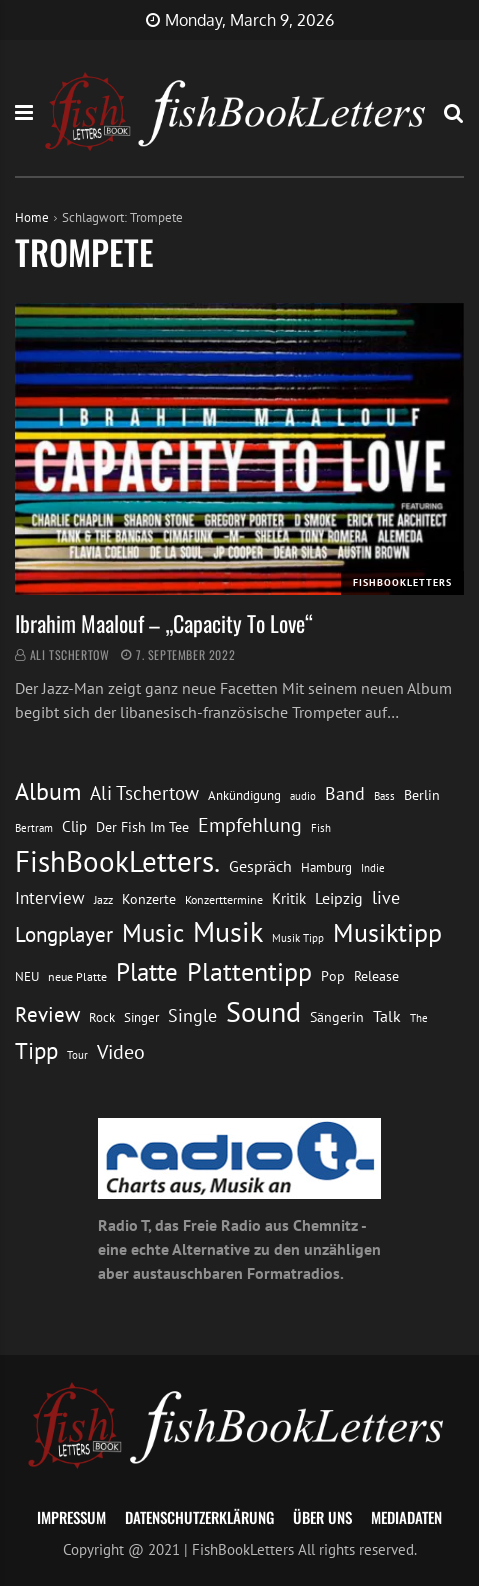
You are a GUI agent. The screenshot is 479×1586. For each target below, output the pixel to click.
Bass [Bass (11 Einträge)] (384, 795)
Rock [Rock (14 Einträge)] (102, 1017)
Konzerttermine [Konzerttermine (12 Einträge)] (224, 899)
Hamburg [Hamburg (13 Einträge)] (326, 867)
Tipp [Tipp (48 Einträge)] (36, 1050)
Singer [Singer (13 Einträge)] (141, 1017)
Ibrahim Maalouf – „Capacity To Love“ (164, 623)
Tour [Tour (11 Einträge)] (77, 1054)
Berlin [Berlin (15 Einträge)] (422, 795)
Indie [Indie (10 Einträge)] (373, 868)
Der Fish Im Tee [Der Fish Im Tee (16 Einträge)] (142, 826)
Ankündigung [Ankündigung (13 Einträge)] (244, 795)
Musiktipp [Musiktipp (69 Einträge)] (387, 932)
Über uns (322, 1517)
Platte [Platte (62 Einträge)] (147, 971)
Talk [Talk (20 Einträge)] (387, 1016)
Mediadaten (406, 1517)
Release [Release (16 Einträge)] (376, 975)
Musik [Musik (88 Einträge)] (228, 931)
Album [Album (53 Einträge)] (48, 791)
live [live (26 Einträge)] (386, 897)
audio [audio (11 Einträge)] (303, 795)
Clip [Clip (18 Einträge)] (74, 826)
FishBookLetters (402, 582)
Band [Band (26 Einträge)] (345, 793)
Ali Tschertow (70, 654)
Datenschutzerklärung (199, 1517)
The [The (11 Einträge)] (419, 1017)
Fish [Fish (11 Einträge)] (321, 827)
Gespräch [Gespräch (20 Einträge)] (260, 866)
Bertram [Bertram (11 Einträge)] (34, 827)
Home (32, 217)
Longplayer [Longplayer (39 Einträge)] (64, 934)
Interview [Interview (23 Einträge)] (50, 898)
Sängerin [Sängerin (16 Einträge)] (337, 1016)
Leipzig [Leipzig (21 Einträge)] (339, 898)
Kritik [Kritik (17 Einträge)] (289, 898)
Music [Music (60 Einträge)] (153, 933)
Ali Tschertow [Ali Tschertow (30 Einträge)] (144, 792)
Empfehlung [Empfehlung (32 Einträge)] (250, 824)
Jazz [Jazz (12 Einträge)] (103, 899)
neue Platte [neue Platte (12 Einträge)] (77, 976)
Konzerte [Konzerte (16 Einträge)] (149, 898)
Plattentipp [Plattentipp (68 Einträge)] (249, 971)
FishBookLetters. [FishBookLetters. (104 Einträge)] (117, 861)
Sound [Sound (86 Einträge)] (263, 1012)
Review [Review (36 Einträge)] (47, 1014)
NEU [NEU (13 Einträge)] (27, 976)
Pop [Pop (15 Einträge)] (333, 976)
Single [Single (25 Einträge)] (192, 1015)
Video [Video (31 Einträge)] (121, 1051)
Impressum (71, 1517)
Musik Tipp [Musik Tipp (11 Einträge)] (298, 937)
